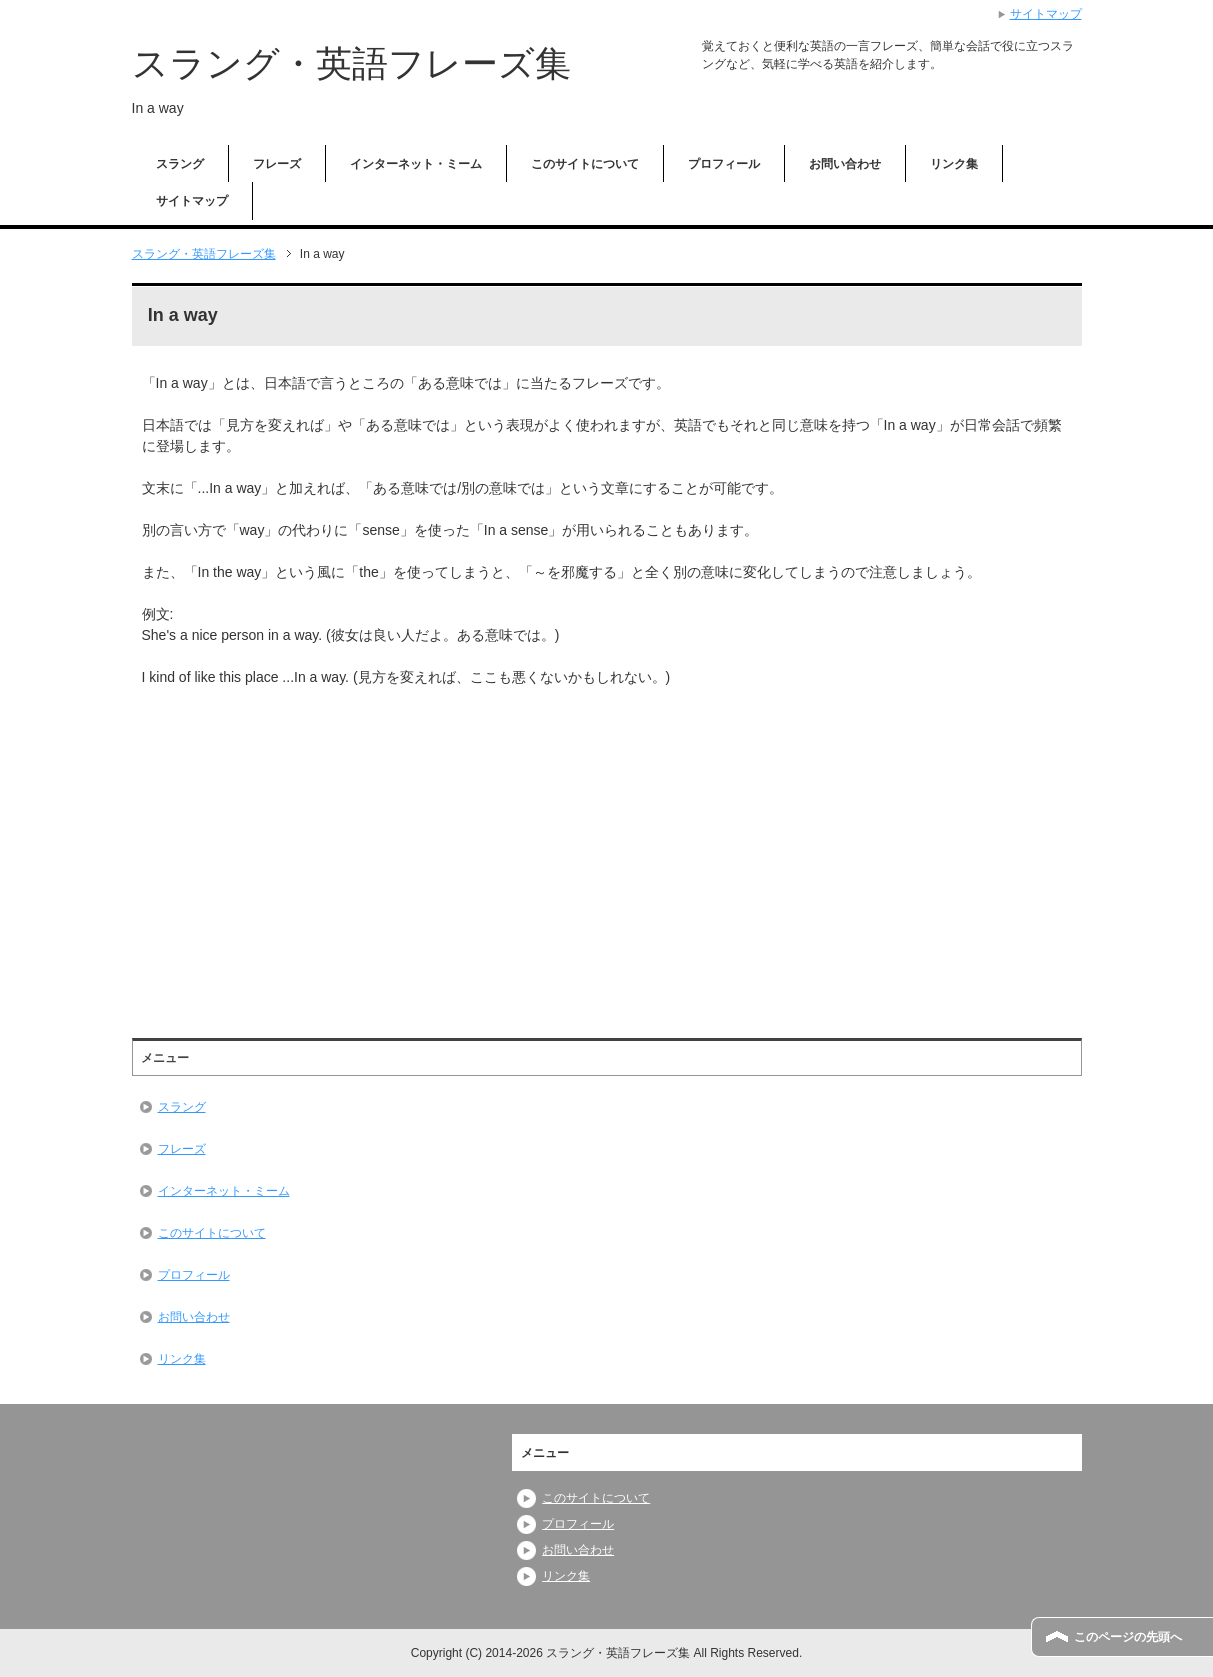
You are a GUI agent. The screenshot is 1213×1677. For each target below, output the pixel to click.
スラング (180, 164)
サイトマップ (192, 201)
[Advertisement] (310, 849)
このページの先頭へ (1128, 1637)
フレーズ (277, 164)
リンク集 (954, 164)
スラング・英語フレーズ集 (351, 63)
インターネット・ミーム (416, 164)
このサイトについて (585, 164)
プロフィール (724, 164)
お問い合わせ (845, 164)
